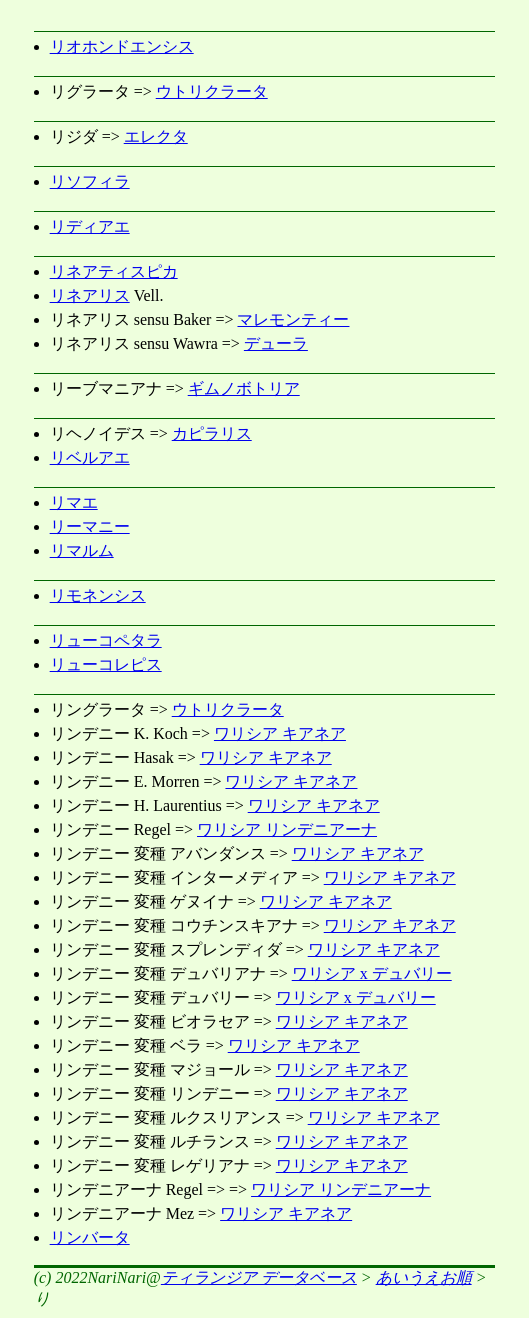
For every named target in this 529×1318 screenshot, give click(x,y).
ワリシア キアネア (280, 733)
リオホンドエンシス (122, 46)
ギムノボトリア (244, 388)
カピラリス (212, 433)
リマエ (74, 502)
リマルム (82, 550)
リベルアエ (90, 457)
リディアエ (90, 226)
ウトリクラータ (212, 91)
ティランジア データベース (259, 1277)
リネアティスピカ (114, 271)
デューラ (276, 343)
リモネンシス (98, 595)
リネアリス (90, 295)
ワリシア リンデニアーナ (287, 829)
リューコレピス (106, 664)
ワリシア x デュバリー (372, 973)
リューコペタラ (106, 640)
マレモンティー (293, 319)
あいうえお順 (424, 1277)
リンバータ (90, 1237)
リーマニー (90, 526)
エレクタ (156, 136)
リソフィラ (90, 181)
